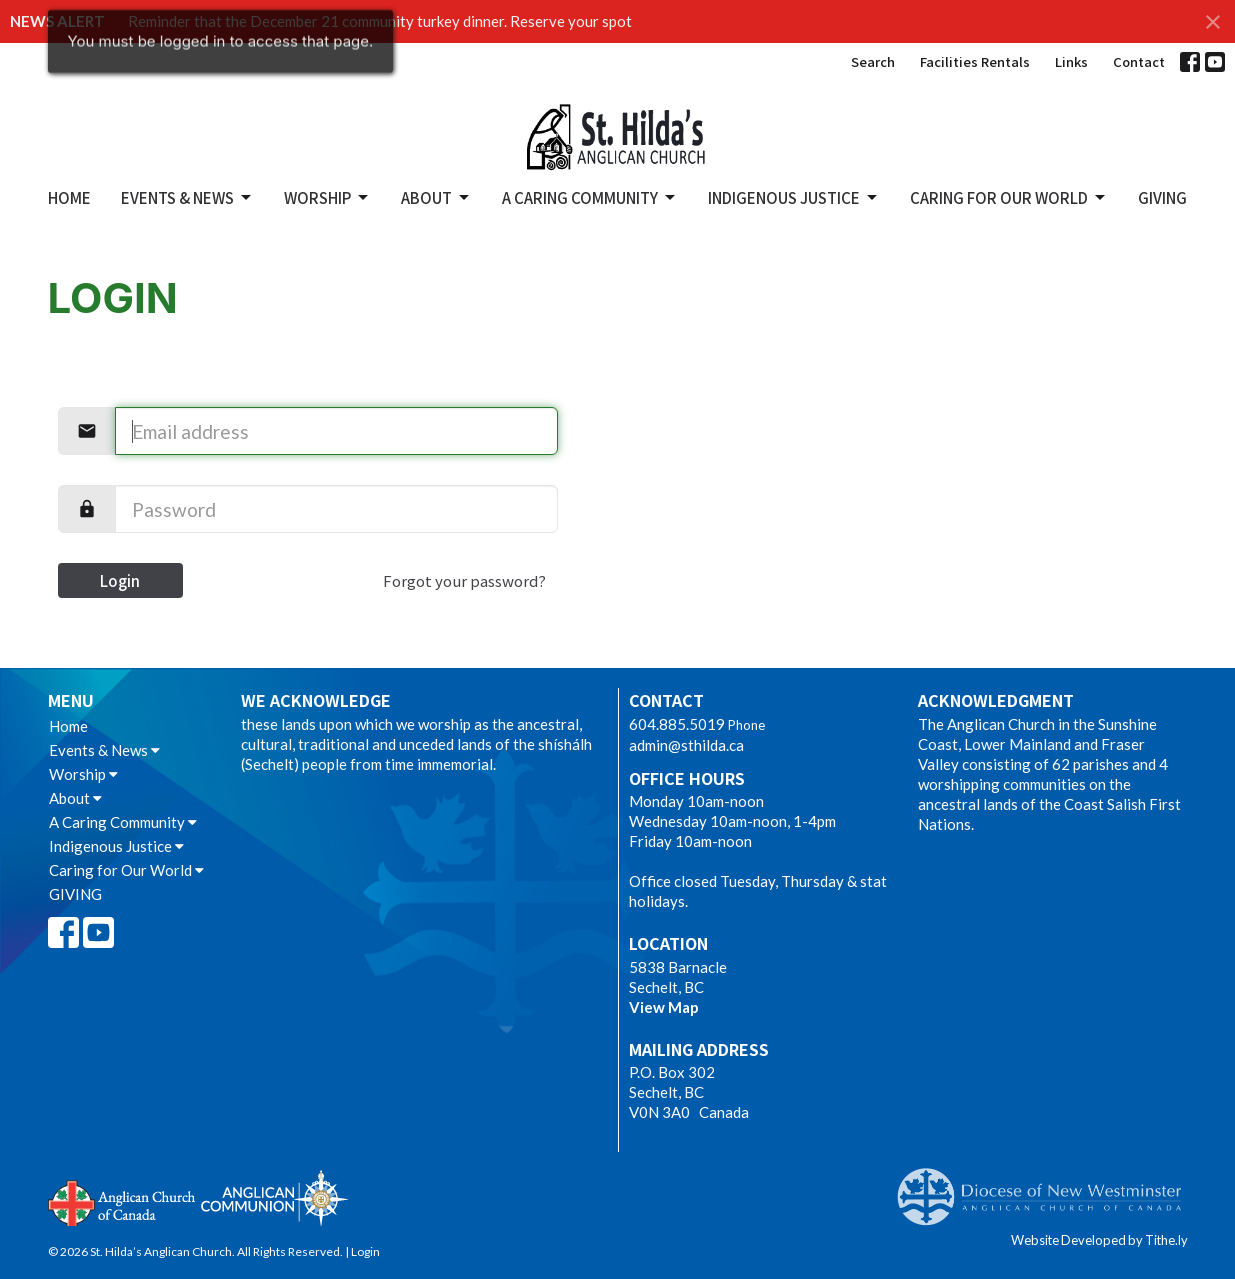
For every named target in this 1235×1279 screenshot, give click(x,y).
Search (873, 61)
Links (1071, 61)
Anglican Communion (274, 1197)
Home (69, 197)
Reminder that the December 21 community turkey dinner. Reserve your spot (380, 21)
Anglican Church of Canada (122, 1201)
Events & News (187, 197)
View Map (664, 1007)
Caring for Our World (1009, 197)
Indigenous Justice (794, 197)
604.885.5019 (677, 724)
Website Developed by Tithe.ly (1099, 1240)
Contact (1139, 61)
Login (120, 580)
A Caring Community (590, 197)
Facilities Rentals (975, 61)
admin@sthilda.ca (686, 745)
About (436, 197)
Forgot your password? (464, 580)
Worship (327, 197)
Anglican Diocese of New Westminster (1046, 1187)
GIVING (1162, 197)
